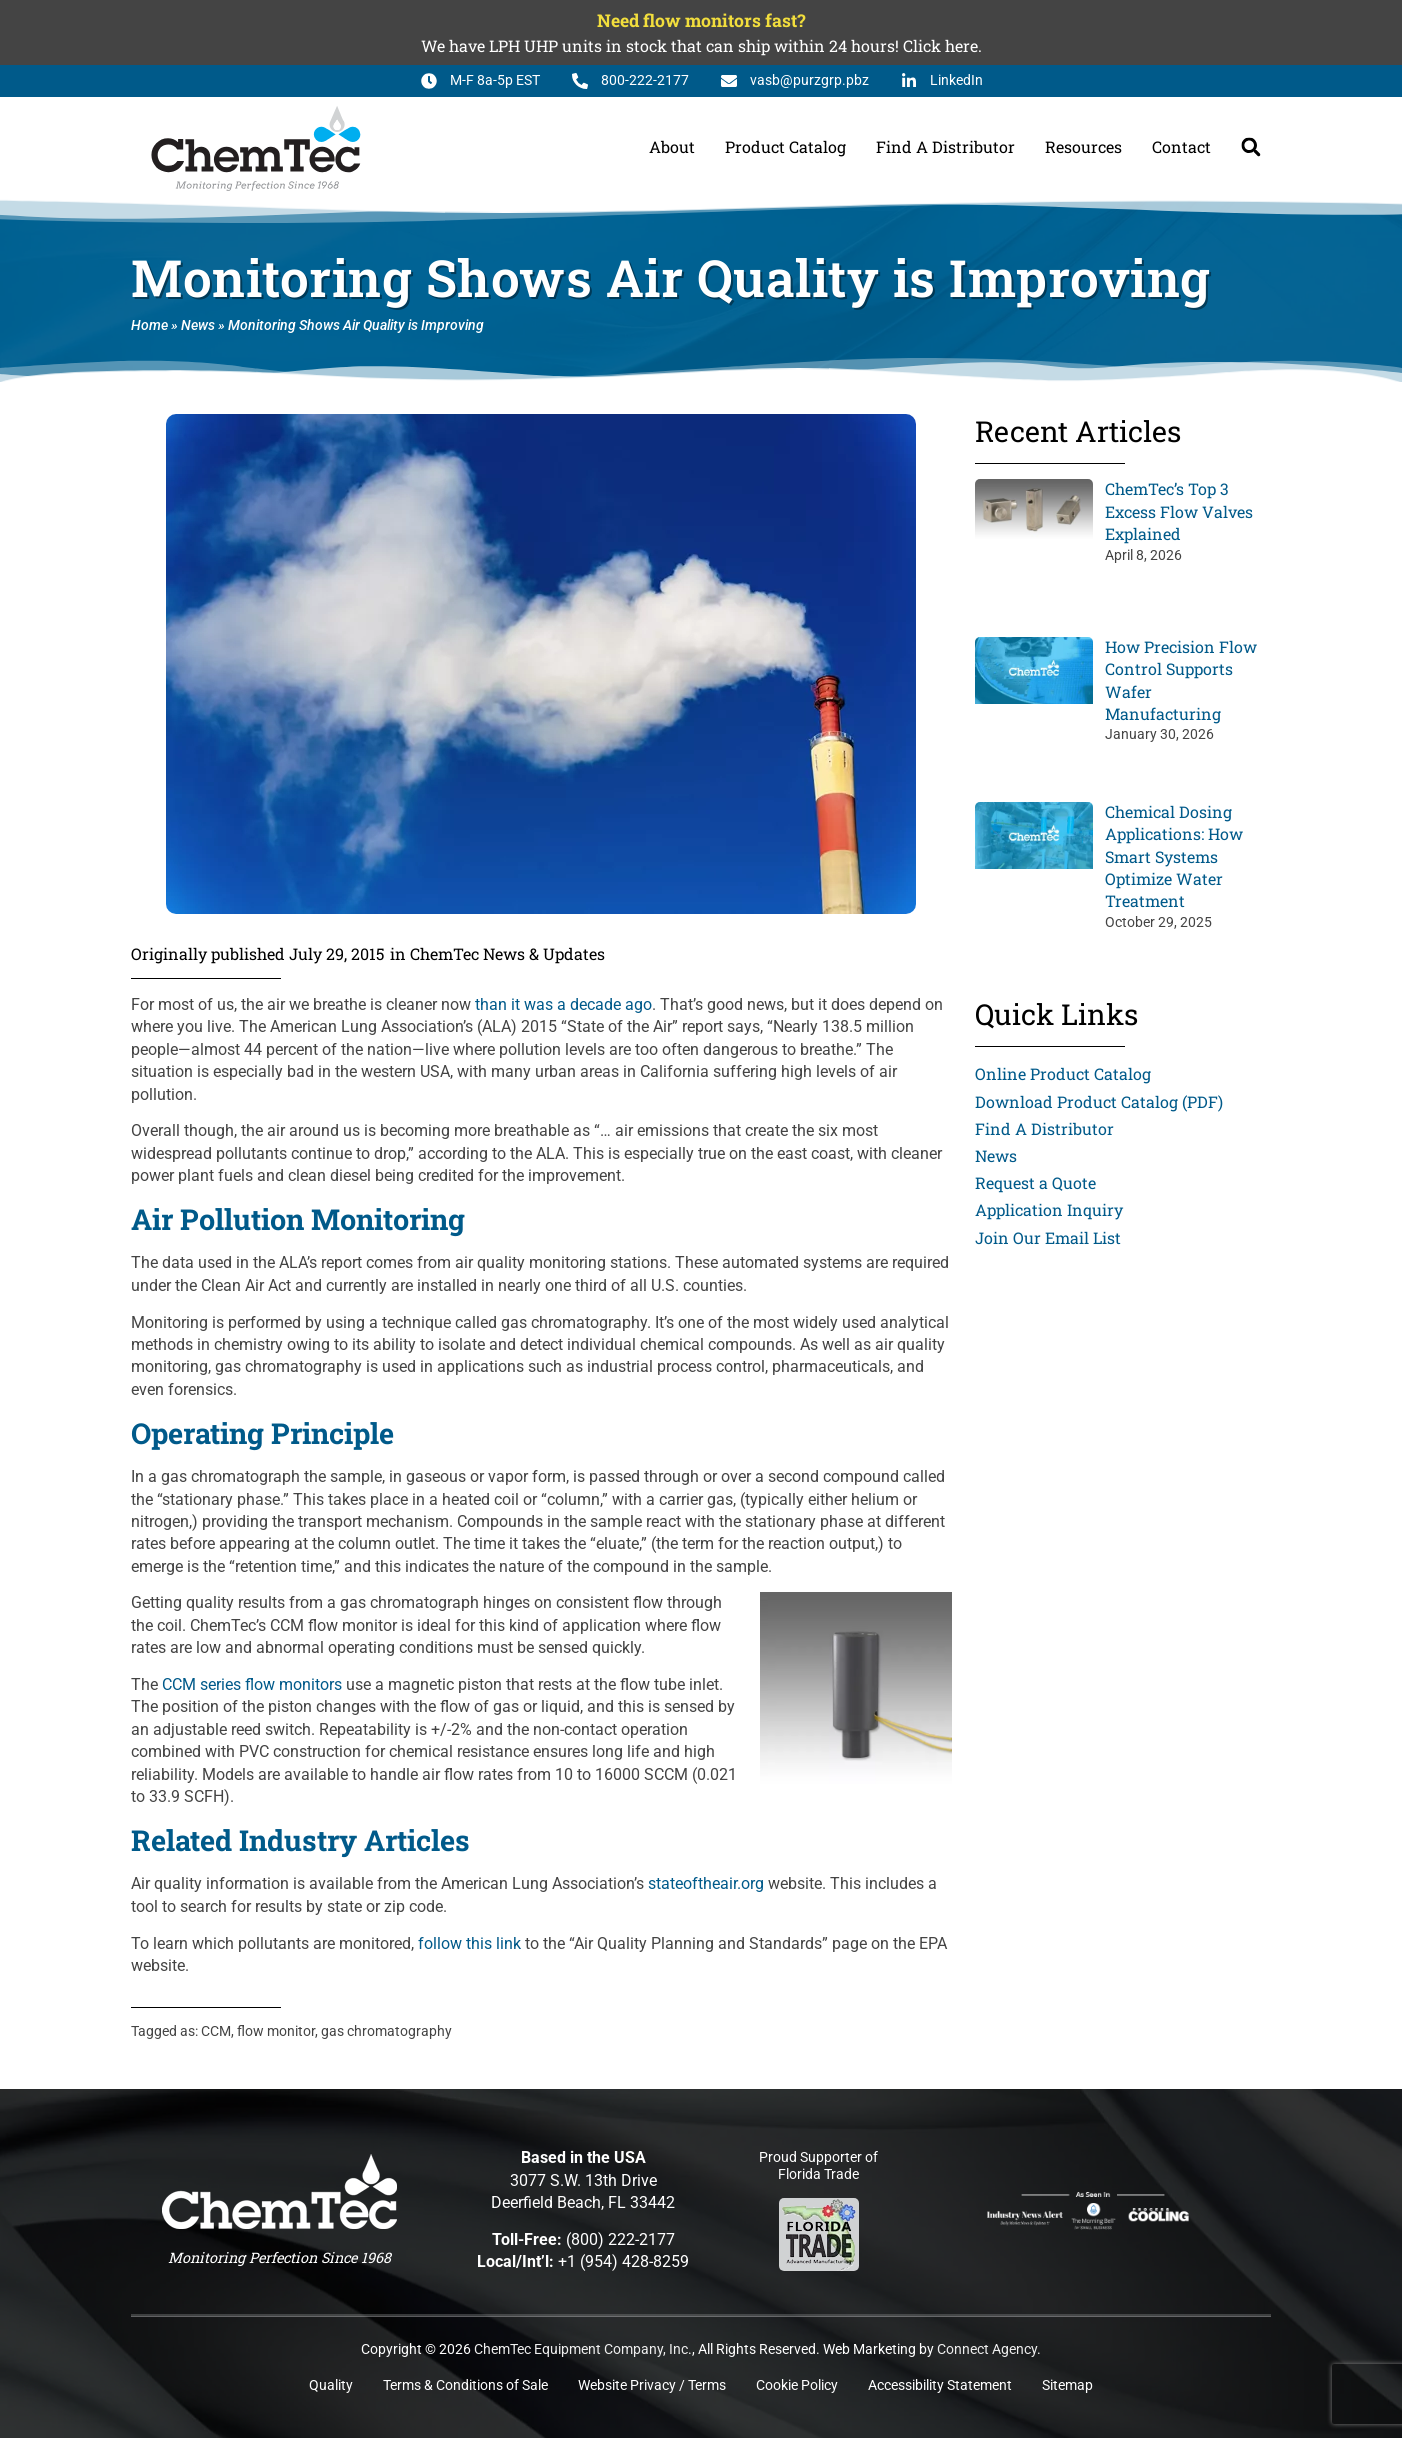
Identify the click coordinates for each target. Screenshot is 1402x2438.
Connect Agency (987, 2349)
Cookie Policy (797, 2385)
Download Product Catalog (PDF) (1099, 1101)
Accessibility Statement (940, 2385)
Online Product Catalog (1063, 1073)
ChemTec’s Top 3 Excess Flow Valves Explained (1179, 511)
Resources (1083, 146)
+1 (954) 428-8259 (623, 2261)
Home (149, 325)
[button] (1251, 147)
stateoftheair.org (706, 1883)
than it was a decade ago (563, 1004)
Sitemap (1067, 2385)
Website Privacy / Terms (652, 2385)
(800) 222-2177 (620, 2239)
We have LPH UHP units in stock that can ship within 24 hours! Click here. (701, 45)
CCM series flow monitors (252, 1684)
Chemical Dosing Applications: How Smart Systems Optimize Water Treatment (1174, 856)
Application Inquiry (1049, 1209)
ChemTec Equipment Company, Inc (581, 2349)
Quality (331, 2385)
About (672, 146)
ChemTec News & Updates (507, 953)
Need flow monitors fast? (701, 20)
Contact (1181, 146)
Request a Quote (1035, 1182)
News (198, 325)
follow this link (469, 1943)
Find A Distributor (945, 146)
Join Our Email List (1048, 1237)
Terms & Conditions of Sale (465, 2385)
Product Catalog (785, 146)
